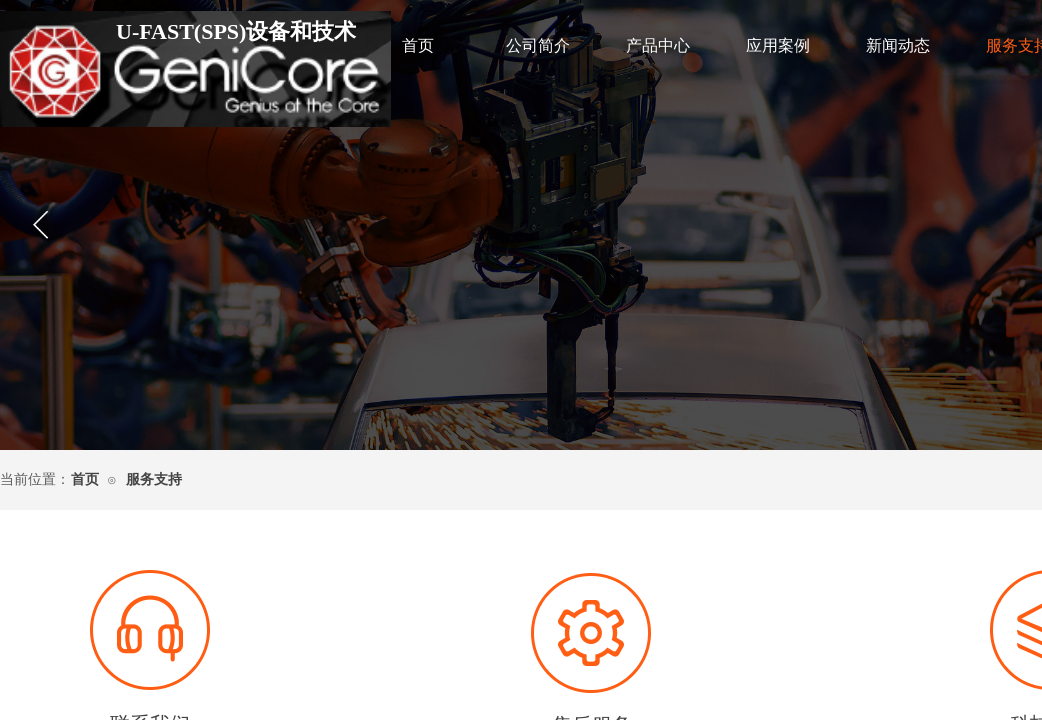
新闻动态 (898, 45)
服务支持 (154, 479)
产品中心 (658, 45)
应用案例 (778, 45)
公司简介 (538, 45)
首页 (418, 45)
